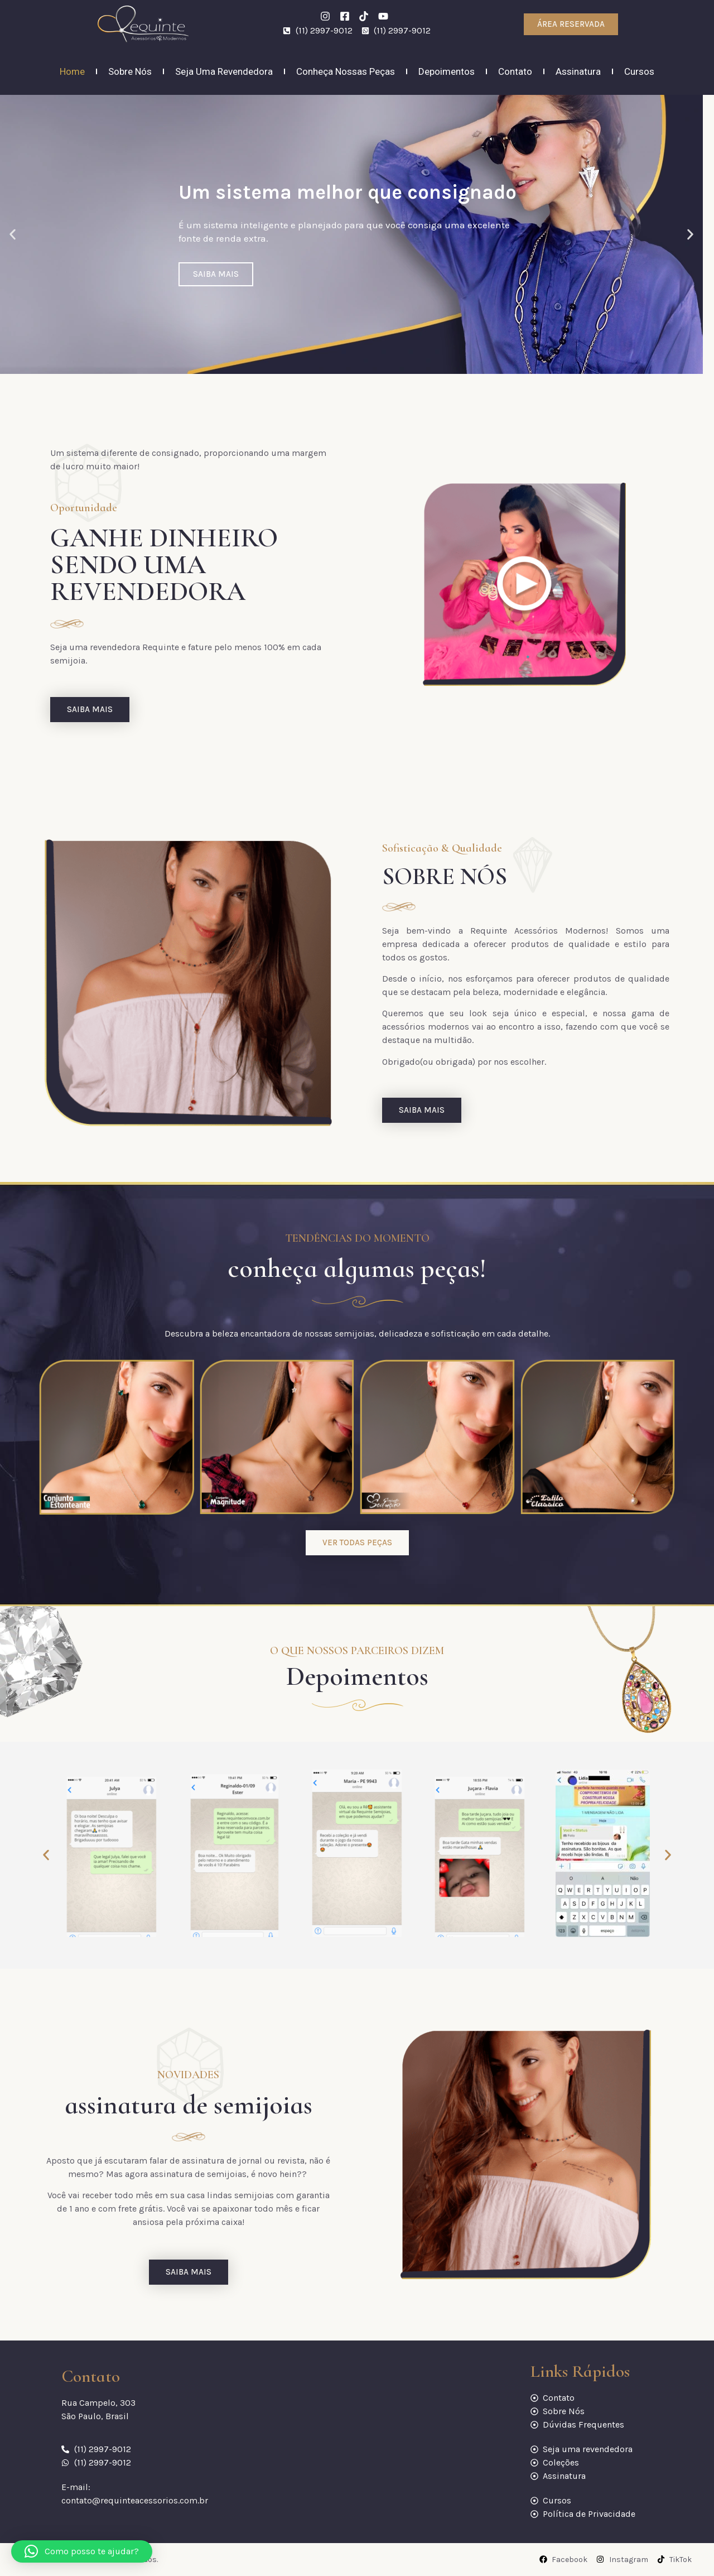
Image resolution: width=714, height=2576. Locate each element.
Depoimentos (446, 71)
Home (72, 71)
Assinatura (578, 71)
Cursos (639, 71)
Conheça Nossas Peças (345, 71)
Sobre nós (130, 71)
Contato (515, 71)
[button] (13, 235)
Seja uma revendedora (224, 71)
